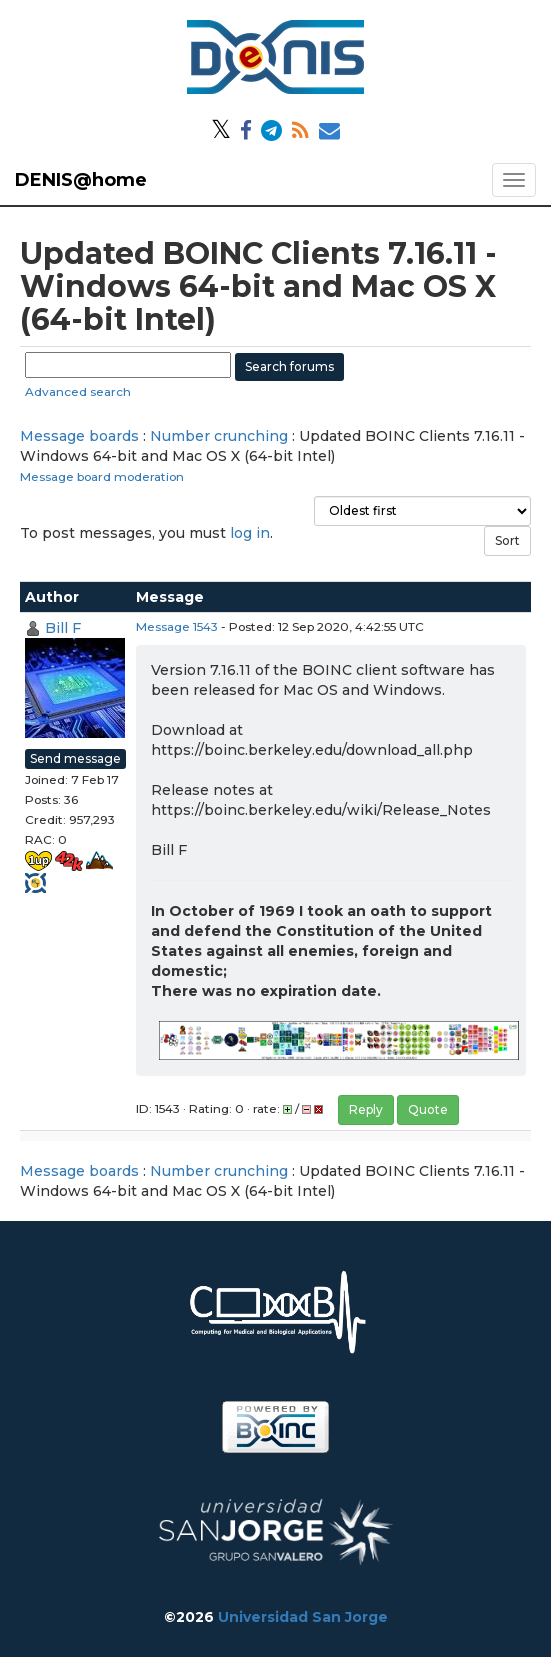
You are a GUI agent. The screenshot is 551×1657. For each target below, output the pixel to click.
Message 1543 (177, 626)
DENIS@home (81, 180)
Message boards (79, 436)
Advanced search (78, 391)
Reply (366, 1109)
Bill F (63, 628)
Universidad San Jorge (303, 1617)
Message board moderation (102, 476)
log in (250, 533)
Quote (428, 1109)
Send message (75, 758)
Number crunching (219, 436)
